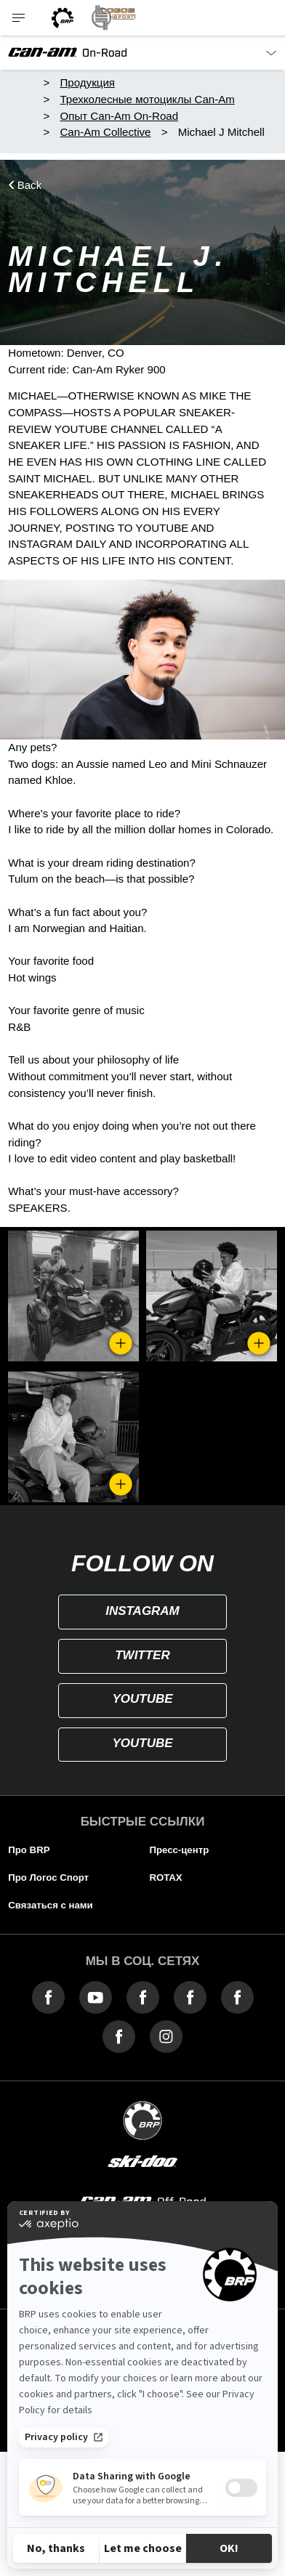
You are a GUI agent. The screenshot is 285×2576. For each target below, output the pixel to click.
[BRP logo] (62, 18)
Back (29, 185)
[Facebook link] (48, 1996)
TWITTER (142, 1655)
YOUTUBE (142, 1699)
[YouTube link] (95, 1996)
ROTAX (165, 1877)
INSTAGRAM (142, 1611)
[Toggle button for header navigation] (19, 18)
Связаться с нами (50, 1905)
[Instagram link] (166, 2035)
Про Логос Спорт (48, 1877)
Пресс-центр (179, 1849)
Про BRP (28, 1849)
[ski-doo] (142, 2162)
